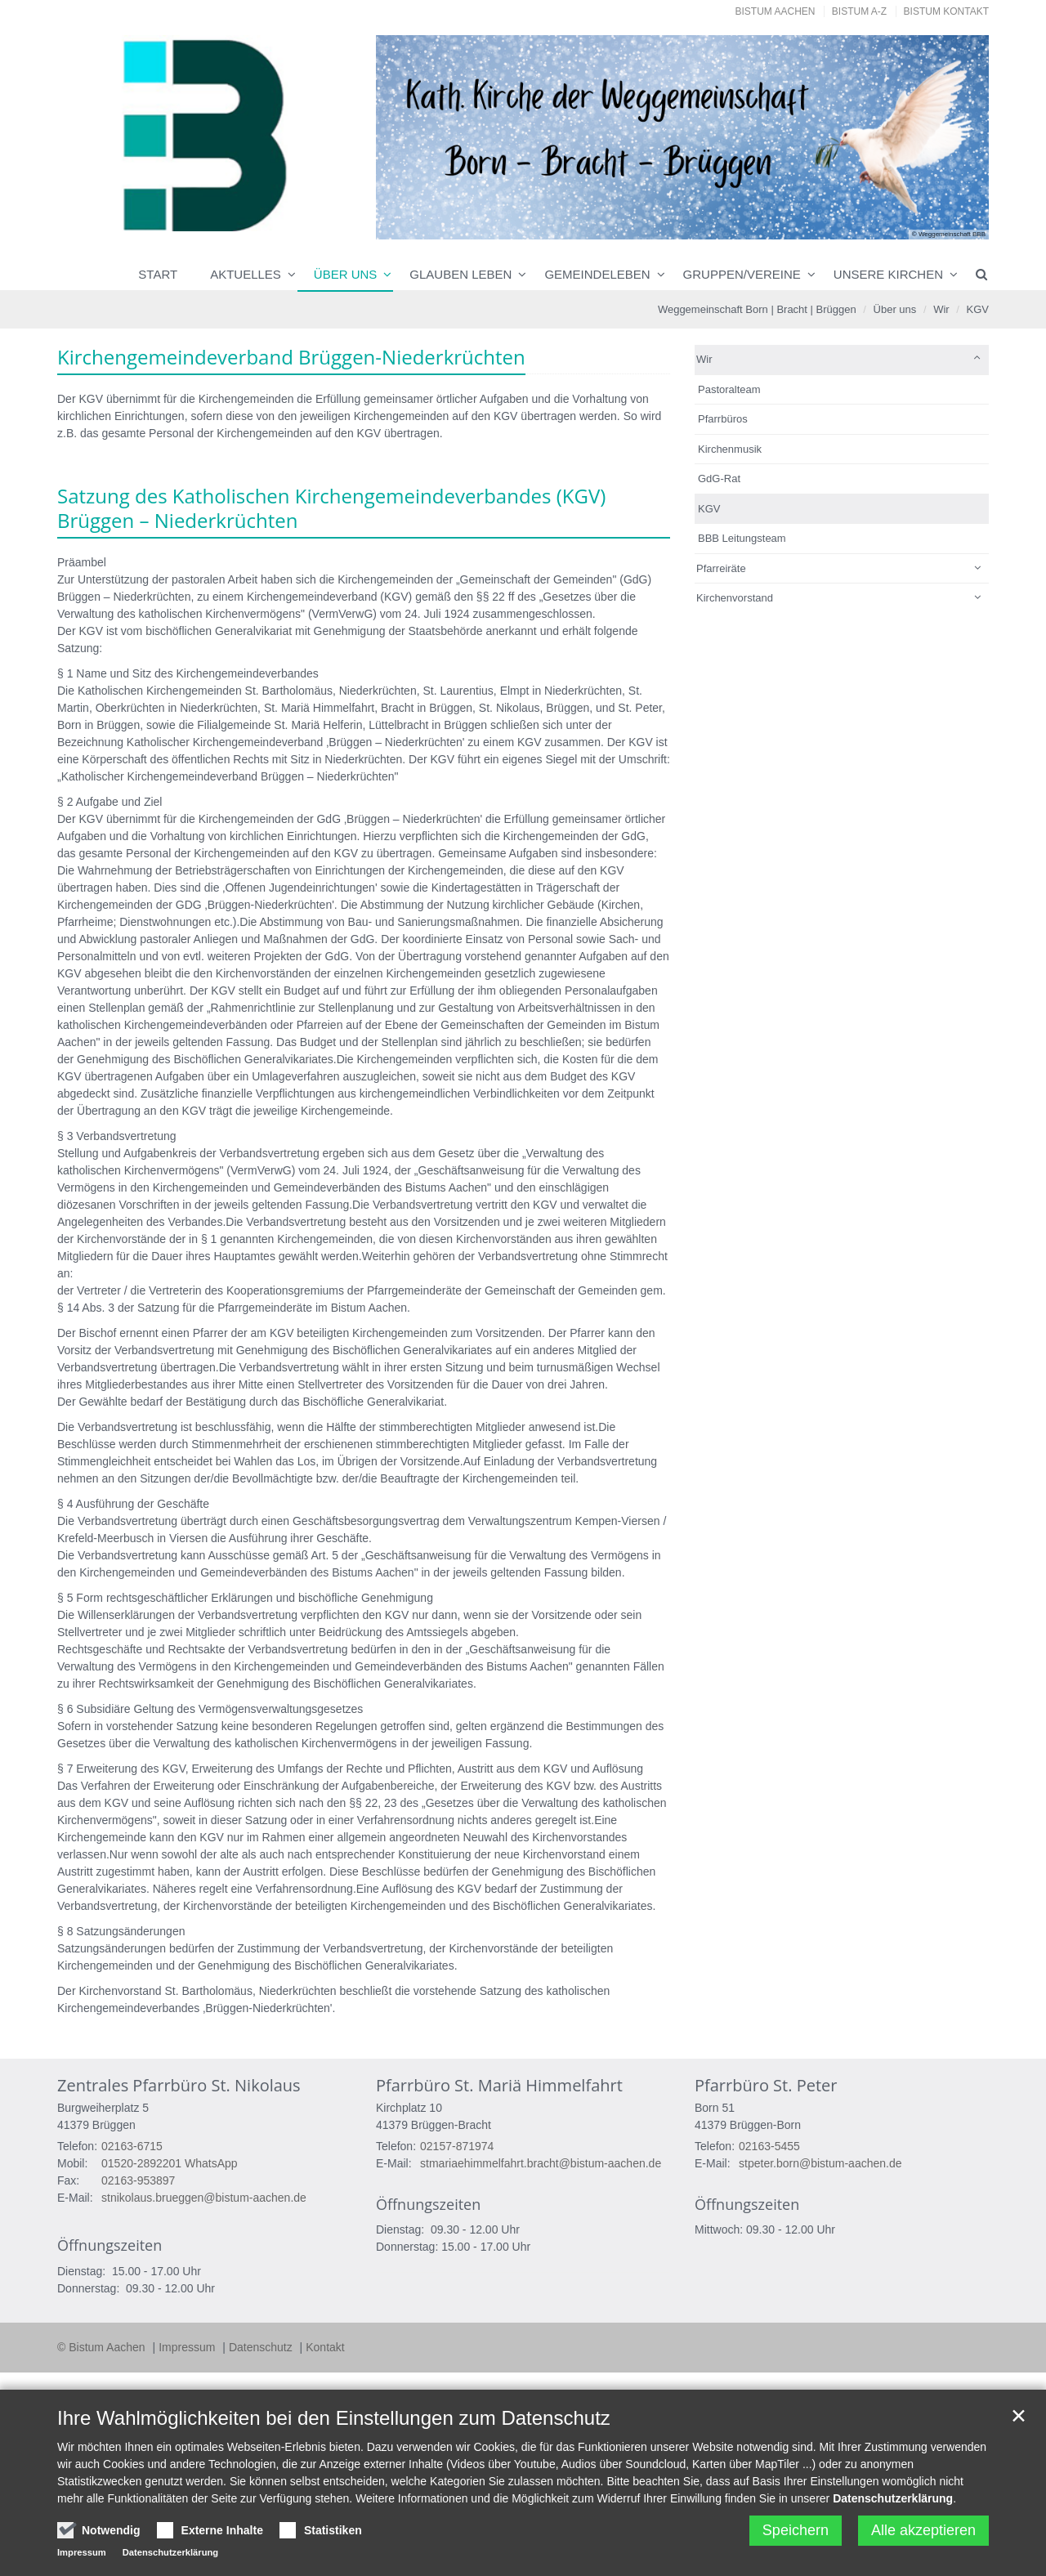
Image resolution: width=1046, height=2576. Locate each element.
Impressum (188, 2347)
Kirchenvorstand (734, 598)
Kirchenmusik (730, 449)
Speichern (795, 2530)
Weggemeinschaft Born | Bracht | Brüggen (757, 309)
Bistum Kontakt (946, 11)
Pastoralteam (729, 389)
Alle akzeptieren (923, 2530)
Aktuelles (245, 274)
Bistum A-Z (859, 11)
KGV (978, 309)
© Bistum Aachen (102, 2347)
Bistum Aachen (775, 11)
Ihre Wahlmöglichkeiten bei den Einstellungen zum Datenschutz (333, 2418)
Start (157, 274)
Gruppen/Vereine (742, 274)
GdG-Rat (719, 478)
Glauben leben (460, 274)
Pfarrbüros (723, 419)
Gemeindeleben (597, 274)
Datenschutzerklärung (893, 2498)
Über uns (346, 274)
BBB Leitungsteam (742, 538)
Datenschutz (262, 2347)
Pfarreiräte (721, 568)
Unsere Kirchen (888, 274)
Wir (941, 309)
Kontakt (325, 2347)
